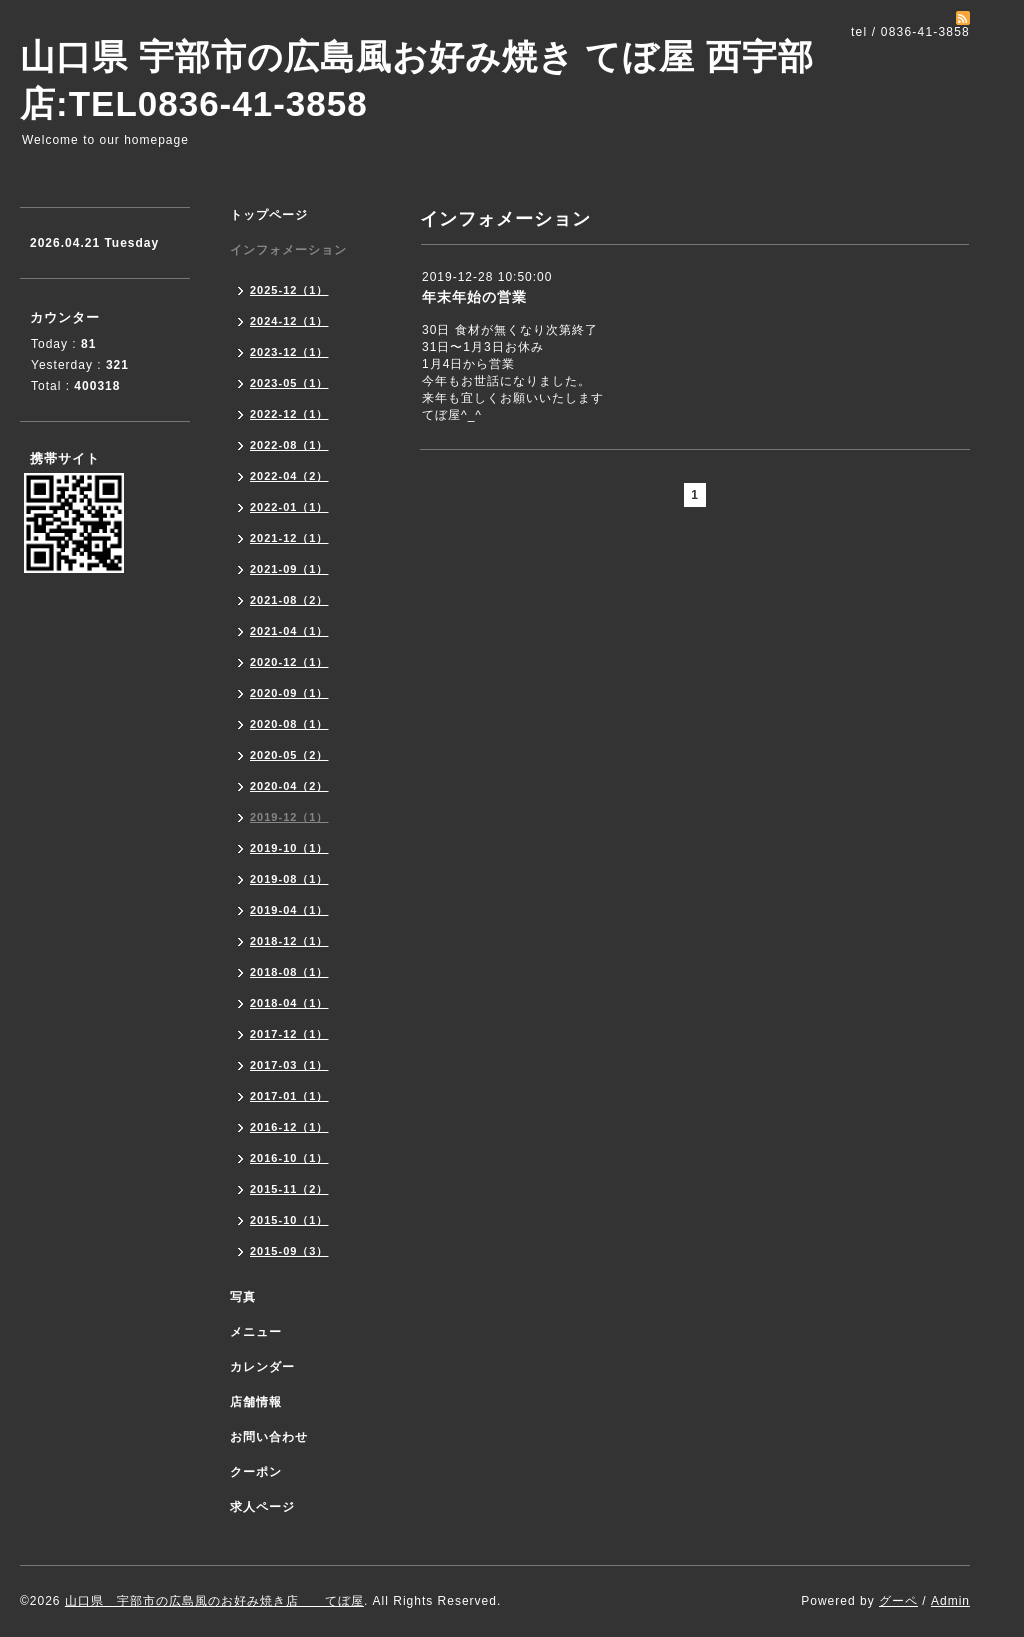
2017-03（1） (289, 1065)
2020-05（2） (289, 755)
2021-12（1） (289, 538)
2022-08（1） (289, 445)
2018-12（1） (289, 941)
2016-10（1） (289, 1158)
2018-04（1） (289, 1003)
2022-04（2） (289, 476)
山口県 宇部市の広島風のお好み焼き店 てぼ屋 (214, 1601)
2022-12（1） (289, 414)
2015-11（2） (289, 1189)
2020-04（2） (289, 786)
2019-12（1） (289, 817)
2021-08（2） (289, 600)
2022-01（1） (289, 507)
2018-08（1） (289, 972)
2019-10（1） (289, 848)
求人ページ (262, 1507)
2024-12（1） (289, 321)
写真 (243, 1297)
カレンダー (262, 1367)
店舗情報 (256, 1402)
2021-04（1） (289, 631)
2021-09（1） (289, 569)
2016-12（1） (289, 1127)
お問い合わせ (269, 1437)
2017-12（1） (289, 1034)
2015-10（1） (289, 1220)
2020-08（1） (289, 724)
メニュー (256, 1332)
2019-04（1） (289, 910)
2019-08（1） (289, 879)
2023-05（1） (289, 383)
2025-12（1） (289, 290)
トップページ (269, 215)
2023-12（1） (289, 352)
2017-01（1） (289, 1096)
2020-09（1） (289, 693)
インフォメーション (288, 250)
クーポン (256, 1472)
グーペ (898, 1601)
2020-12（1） (289, 662)
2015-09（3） (289, 1251)
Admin (950, 1601)
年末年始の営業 (474, 297)
